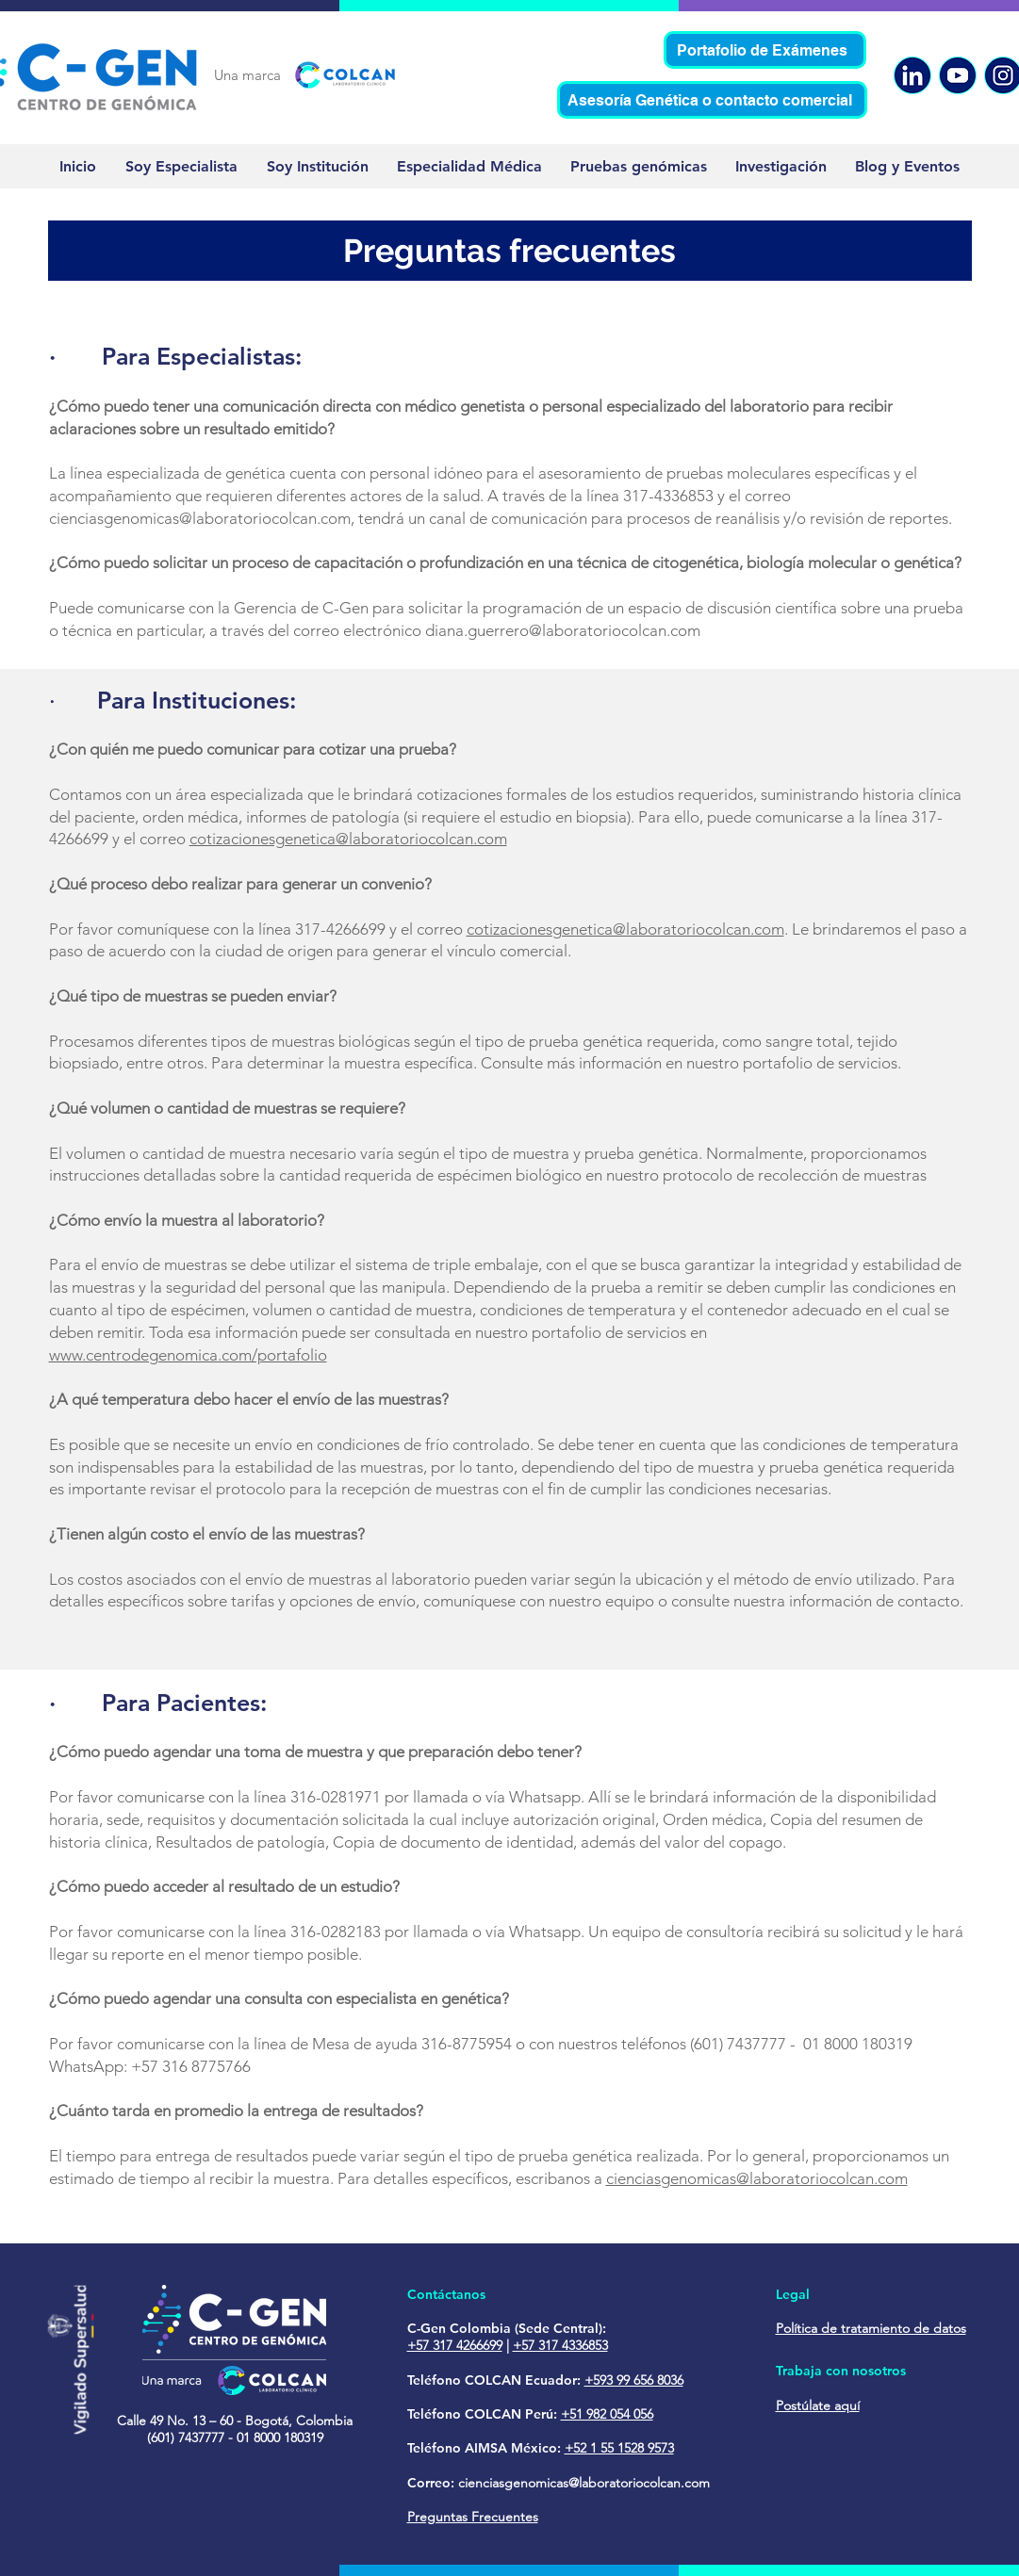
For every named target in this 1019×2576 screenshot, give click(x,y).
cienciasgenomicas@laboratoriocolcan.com (200, 518)
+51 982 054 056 (607, 2413)
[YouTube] (958, 75)
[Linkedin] (912, 75)
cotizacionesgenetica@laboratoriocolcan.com (348, 838)
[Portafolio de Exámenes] (765, 50)
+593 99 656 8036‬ (633, 2380)
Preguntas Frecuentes (472, 2516)
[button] (907, 166)
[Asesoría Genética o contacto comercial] (712, 100)
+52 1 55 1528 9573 (619, 2447)
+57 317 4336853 (560, 2345)
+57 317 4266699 (454, 2345)
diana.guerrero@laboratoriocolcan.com (562, 630)
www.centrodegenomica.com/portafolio (188, 1354)
